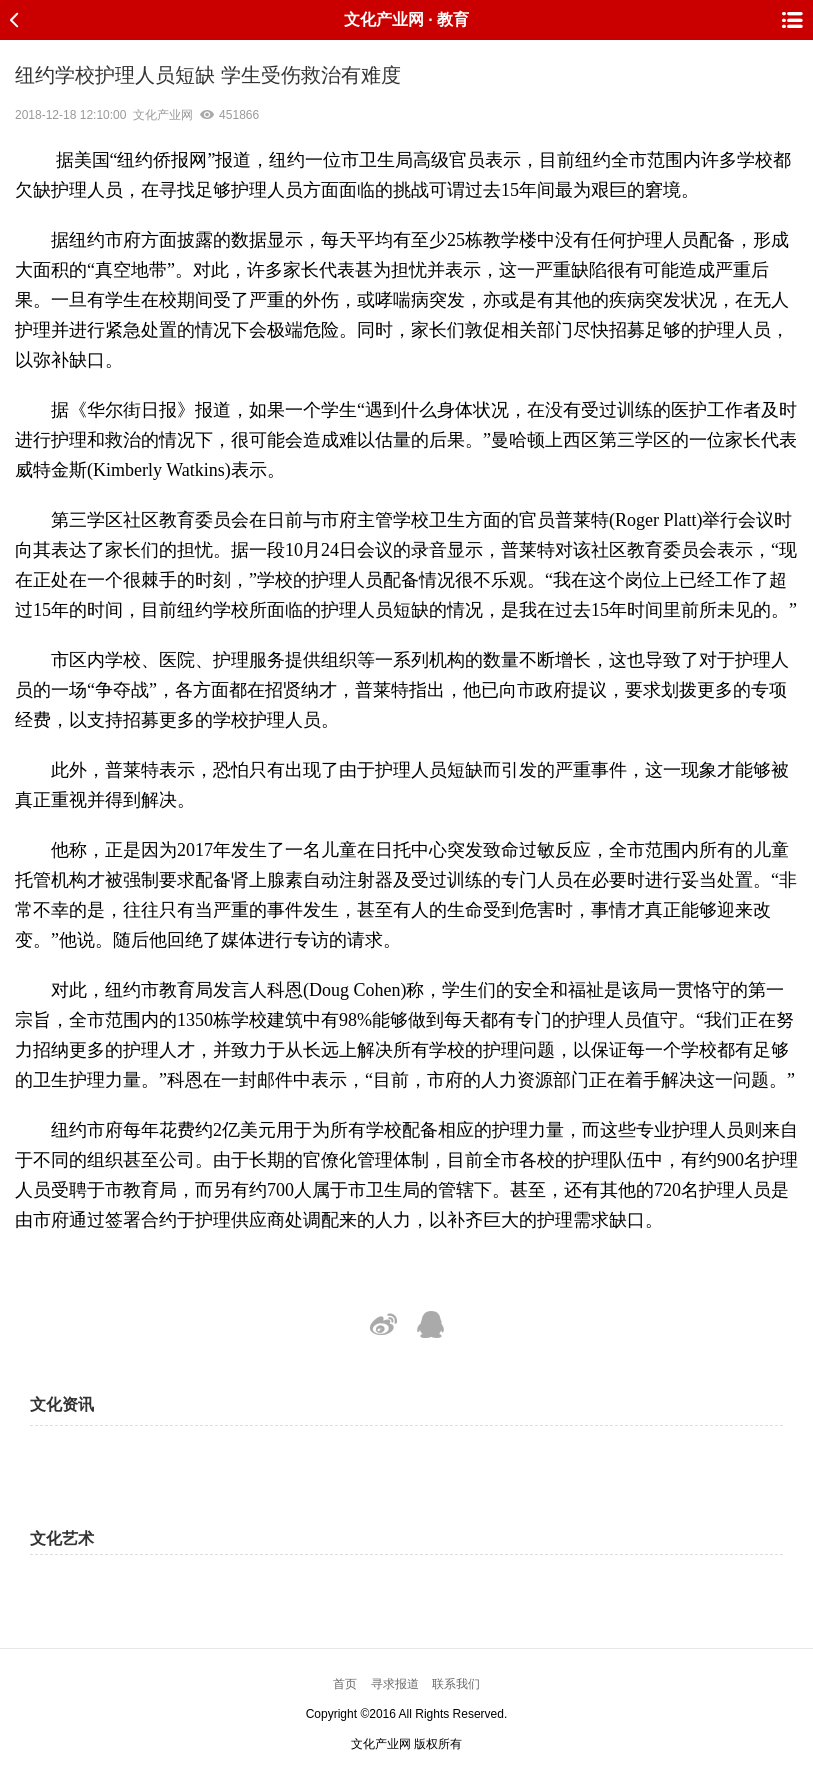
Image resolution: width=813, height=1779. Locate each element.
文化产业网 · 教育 (406, 19)
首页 (345, 1684)
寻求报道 (395, 1684)
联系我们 (456, 1684)
